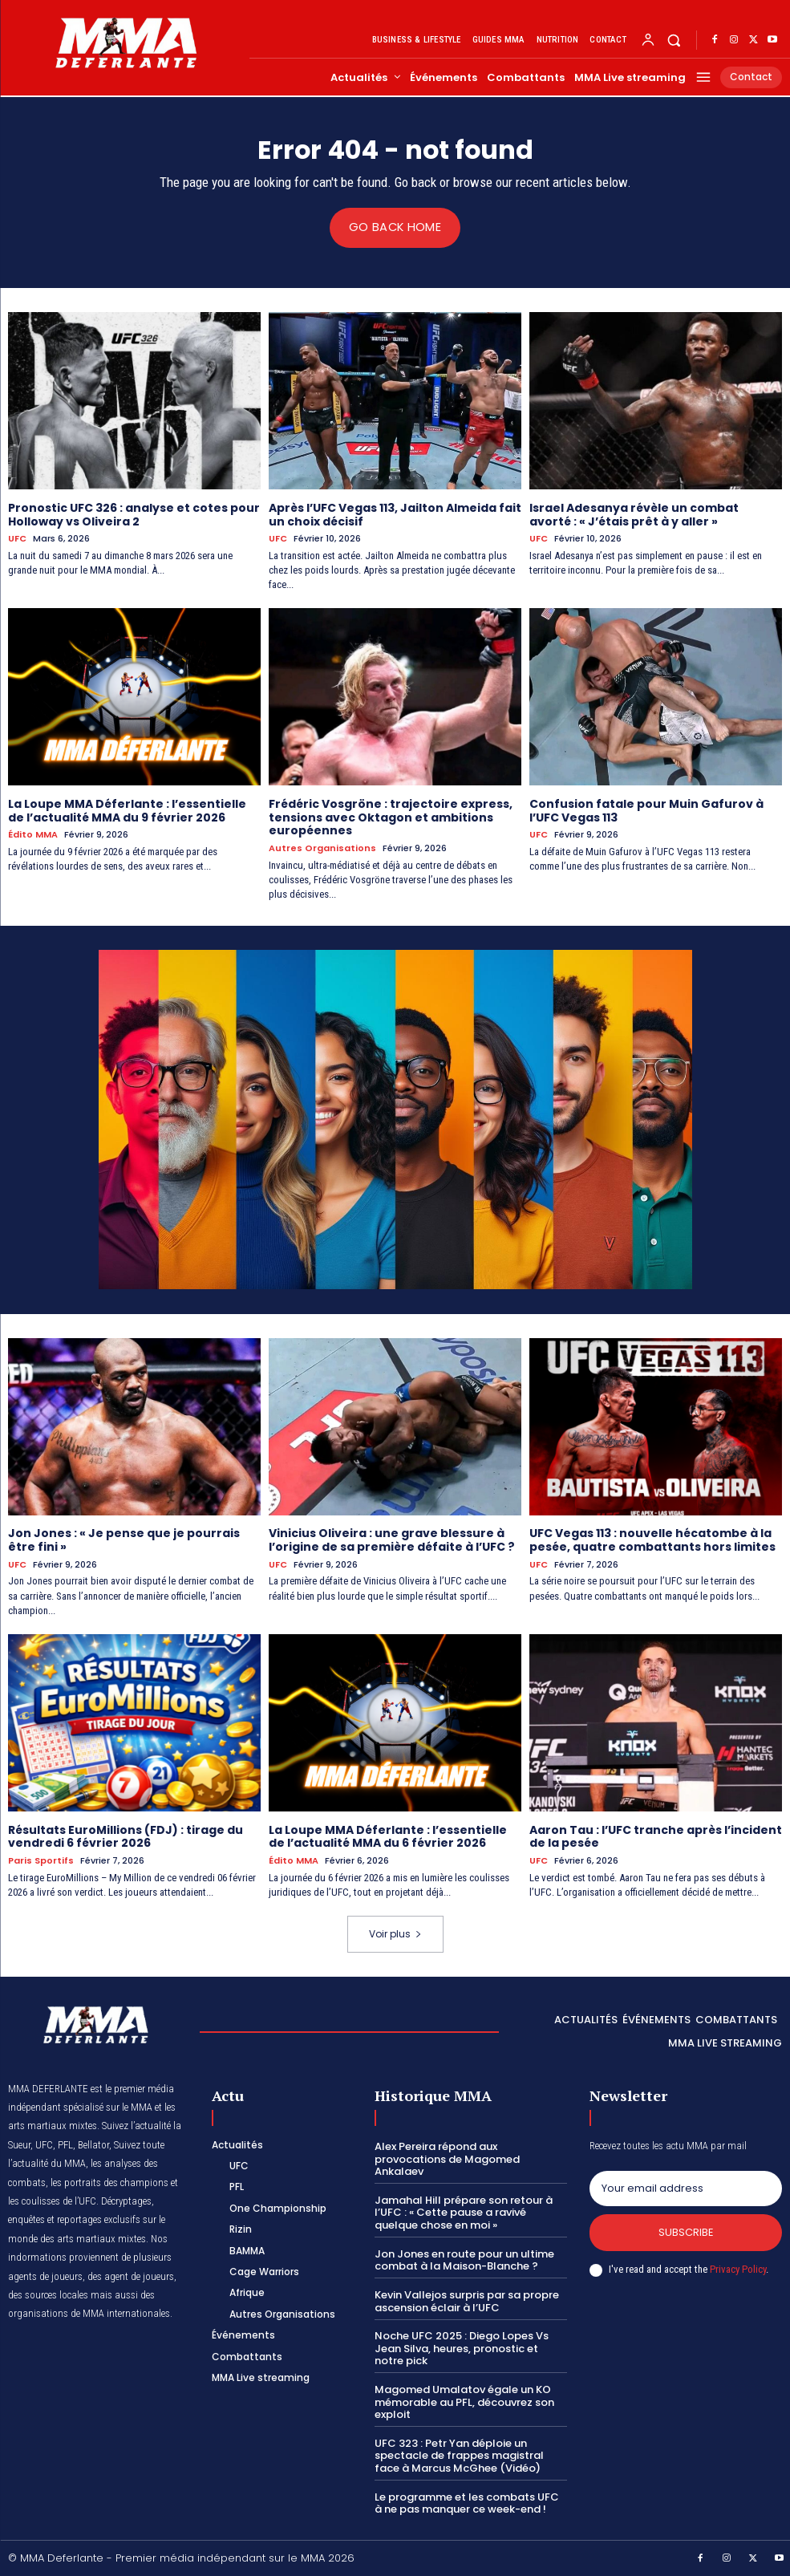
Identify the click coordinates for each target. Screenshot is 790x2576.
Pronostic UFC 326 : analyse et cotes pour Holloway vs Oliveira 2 (134, 514)
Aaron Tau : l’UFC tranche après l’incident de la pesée (655, 1836)
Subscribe (685, 2231)
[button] (674, 39)
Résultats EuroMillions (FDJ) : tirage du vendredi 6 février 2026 (125, 1836)
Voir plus (395, 1933)
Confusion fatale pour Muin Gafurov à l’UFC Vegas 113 (646, 810)
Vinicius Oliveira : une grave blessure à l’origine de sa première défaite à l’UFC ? (391, 1540)
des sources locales (48, 2294)
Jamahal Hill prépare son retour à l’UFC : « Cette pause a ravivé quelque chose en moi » (464, 2212)
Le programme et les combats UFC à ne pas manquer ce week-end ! (467, 2502)
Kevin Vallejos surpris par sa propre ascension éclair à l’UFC (467, 2300)
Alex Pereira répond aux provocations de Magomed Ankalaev (447, 2158)
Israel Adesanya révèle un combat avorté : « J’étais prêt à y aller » (634, 514)
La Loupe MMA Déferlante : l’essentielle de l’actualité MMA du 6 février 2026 (388, 1836)
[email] (685, 2187)
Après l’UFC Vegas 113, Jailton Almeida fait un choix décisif (395, 514)
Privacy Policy (738, 2268)
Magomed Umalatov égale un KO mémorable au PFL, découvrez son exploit (464, 2401)
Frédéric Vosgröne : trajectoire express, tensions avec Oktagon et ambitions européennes (390, 816)
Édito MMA (33, 835)
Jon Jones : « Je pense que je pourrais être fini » (124, 1540)
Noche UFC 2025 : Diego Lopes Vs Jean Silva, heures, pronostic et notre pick (462, 2347)
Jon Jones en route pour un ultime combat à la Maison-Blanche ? (464, 2259)
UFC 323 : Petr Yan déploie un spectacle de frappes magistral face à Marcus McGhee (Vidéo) (459, 2454)
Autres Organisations (322, 848)
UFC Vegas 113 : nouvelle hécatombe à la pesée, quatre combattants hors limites (652, 1540)
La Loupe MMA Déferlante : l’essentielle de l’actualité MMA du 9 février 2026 (127, 810)
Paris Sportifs (41, 1860)
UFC (17, 538)
